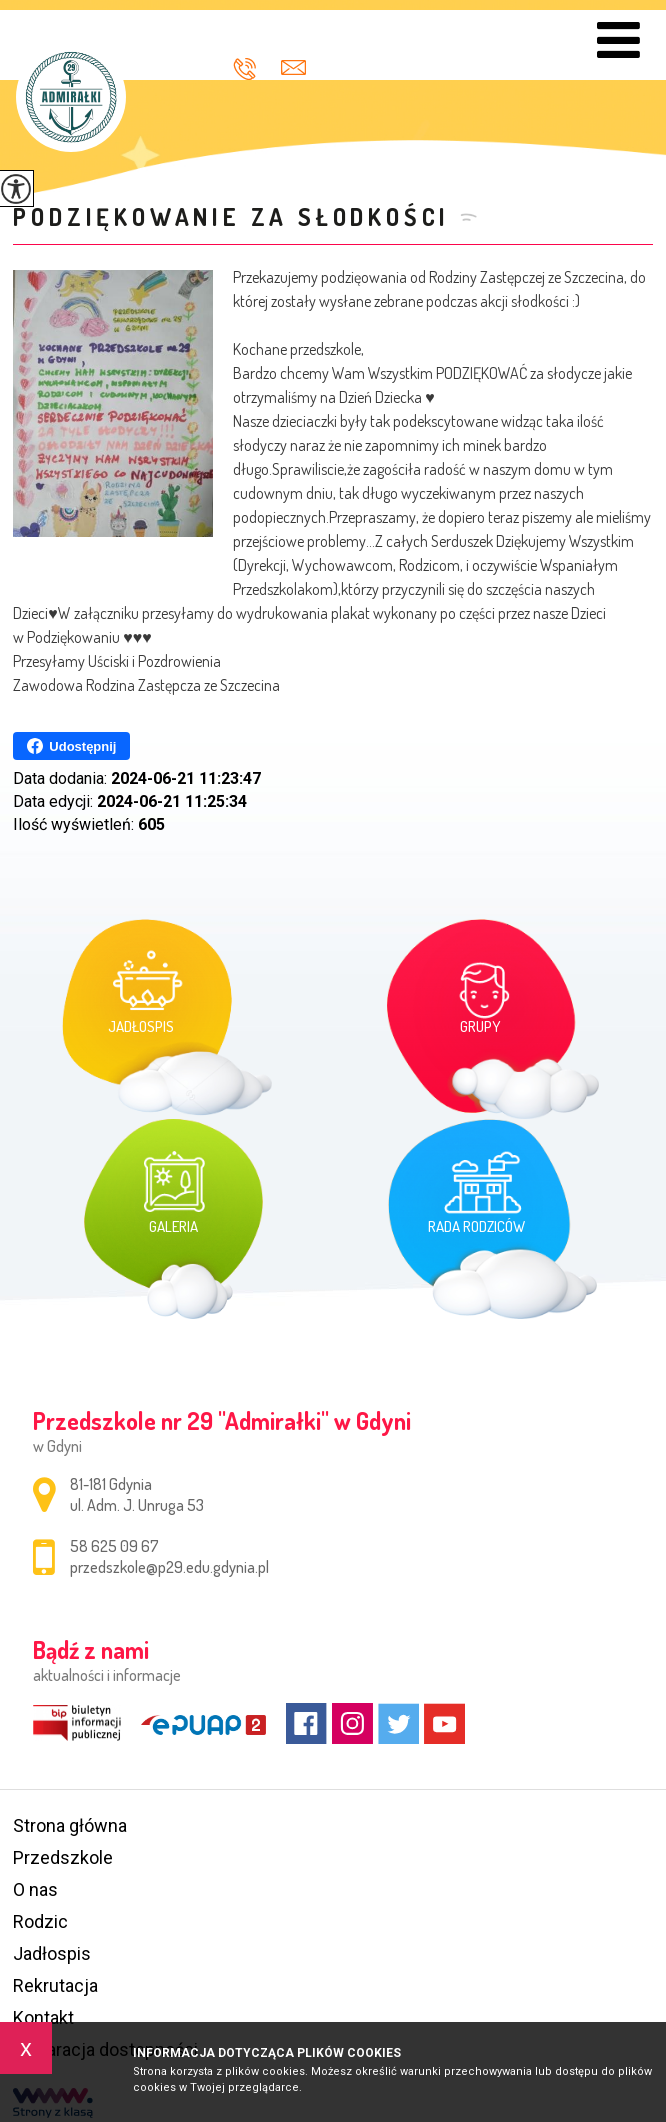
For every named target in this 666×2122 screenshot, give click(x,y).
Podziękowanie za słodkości (231, 216)
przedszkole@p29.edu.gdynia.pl (293, 67)
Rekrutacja (55, 1985)
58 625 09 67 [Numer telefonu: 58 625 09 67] (114, 1546)
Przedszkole (63, 1857)
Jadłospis (52, 1953)
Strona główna (70, 1825)
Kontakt (43, 2017)
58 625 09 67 (244, 69)
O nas (35, 1889)
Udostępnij (71, 746)
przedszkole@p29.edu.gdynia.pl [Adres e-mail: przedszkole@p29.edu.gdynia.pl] (169, 1567)
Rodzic (40, 1921)
